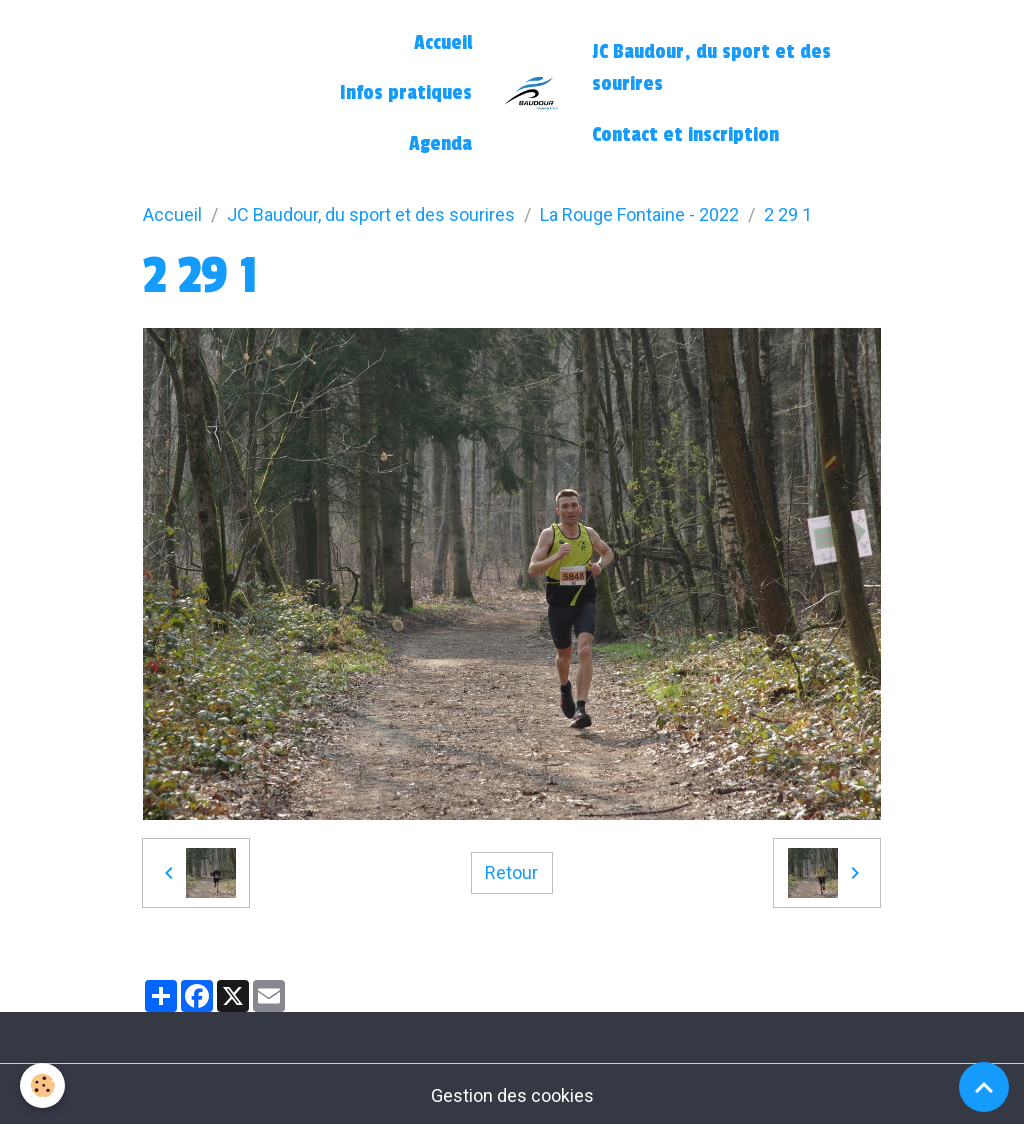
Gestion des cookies (512, 1095)
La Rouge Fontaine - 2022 (639, 214)
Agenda (440, 144)
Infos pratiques (406, 93)
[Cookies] (42, 1085)
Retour (511, 872)
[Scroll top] (984, 1087)
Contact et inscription (685, 135)
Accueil (443, 43)
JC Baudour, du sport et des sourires (711, 68)
